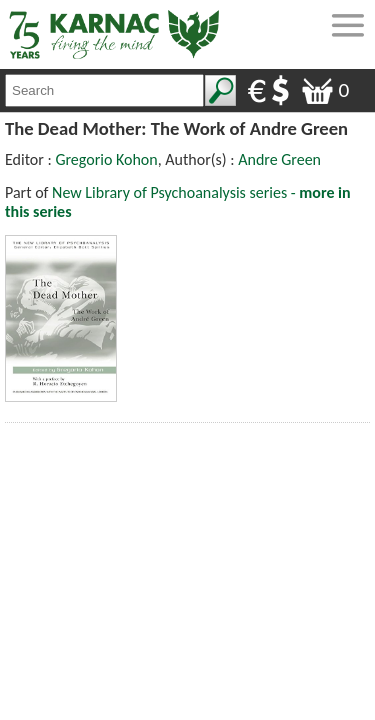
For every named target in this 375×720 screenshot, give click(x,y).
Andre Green (279, 159)
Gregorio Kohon (106, 159)
